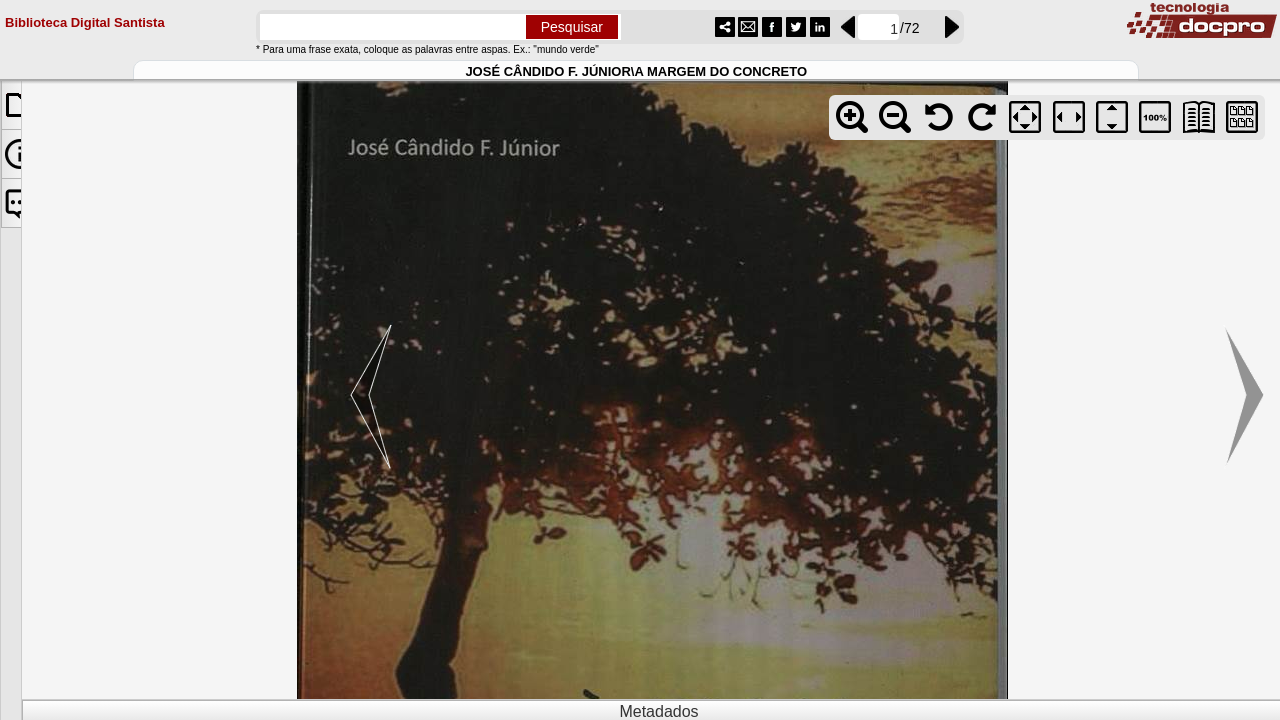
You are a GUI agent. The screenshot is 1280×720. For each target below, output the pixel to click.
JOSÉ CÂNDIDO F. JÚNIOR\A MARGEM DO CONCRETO (636, 69)
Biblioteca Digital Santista (85, 20)
